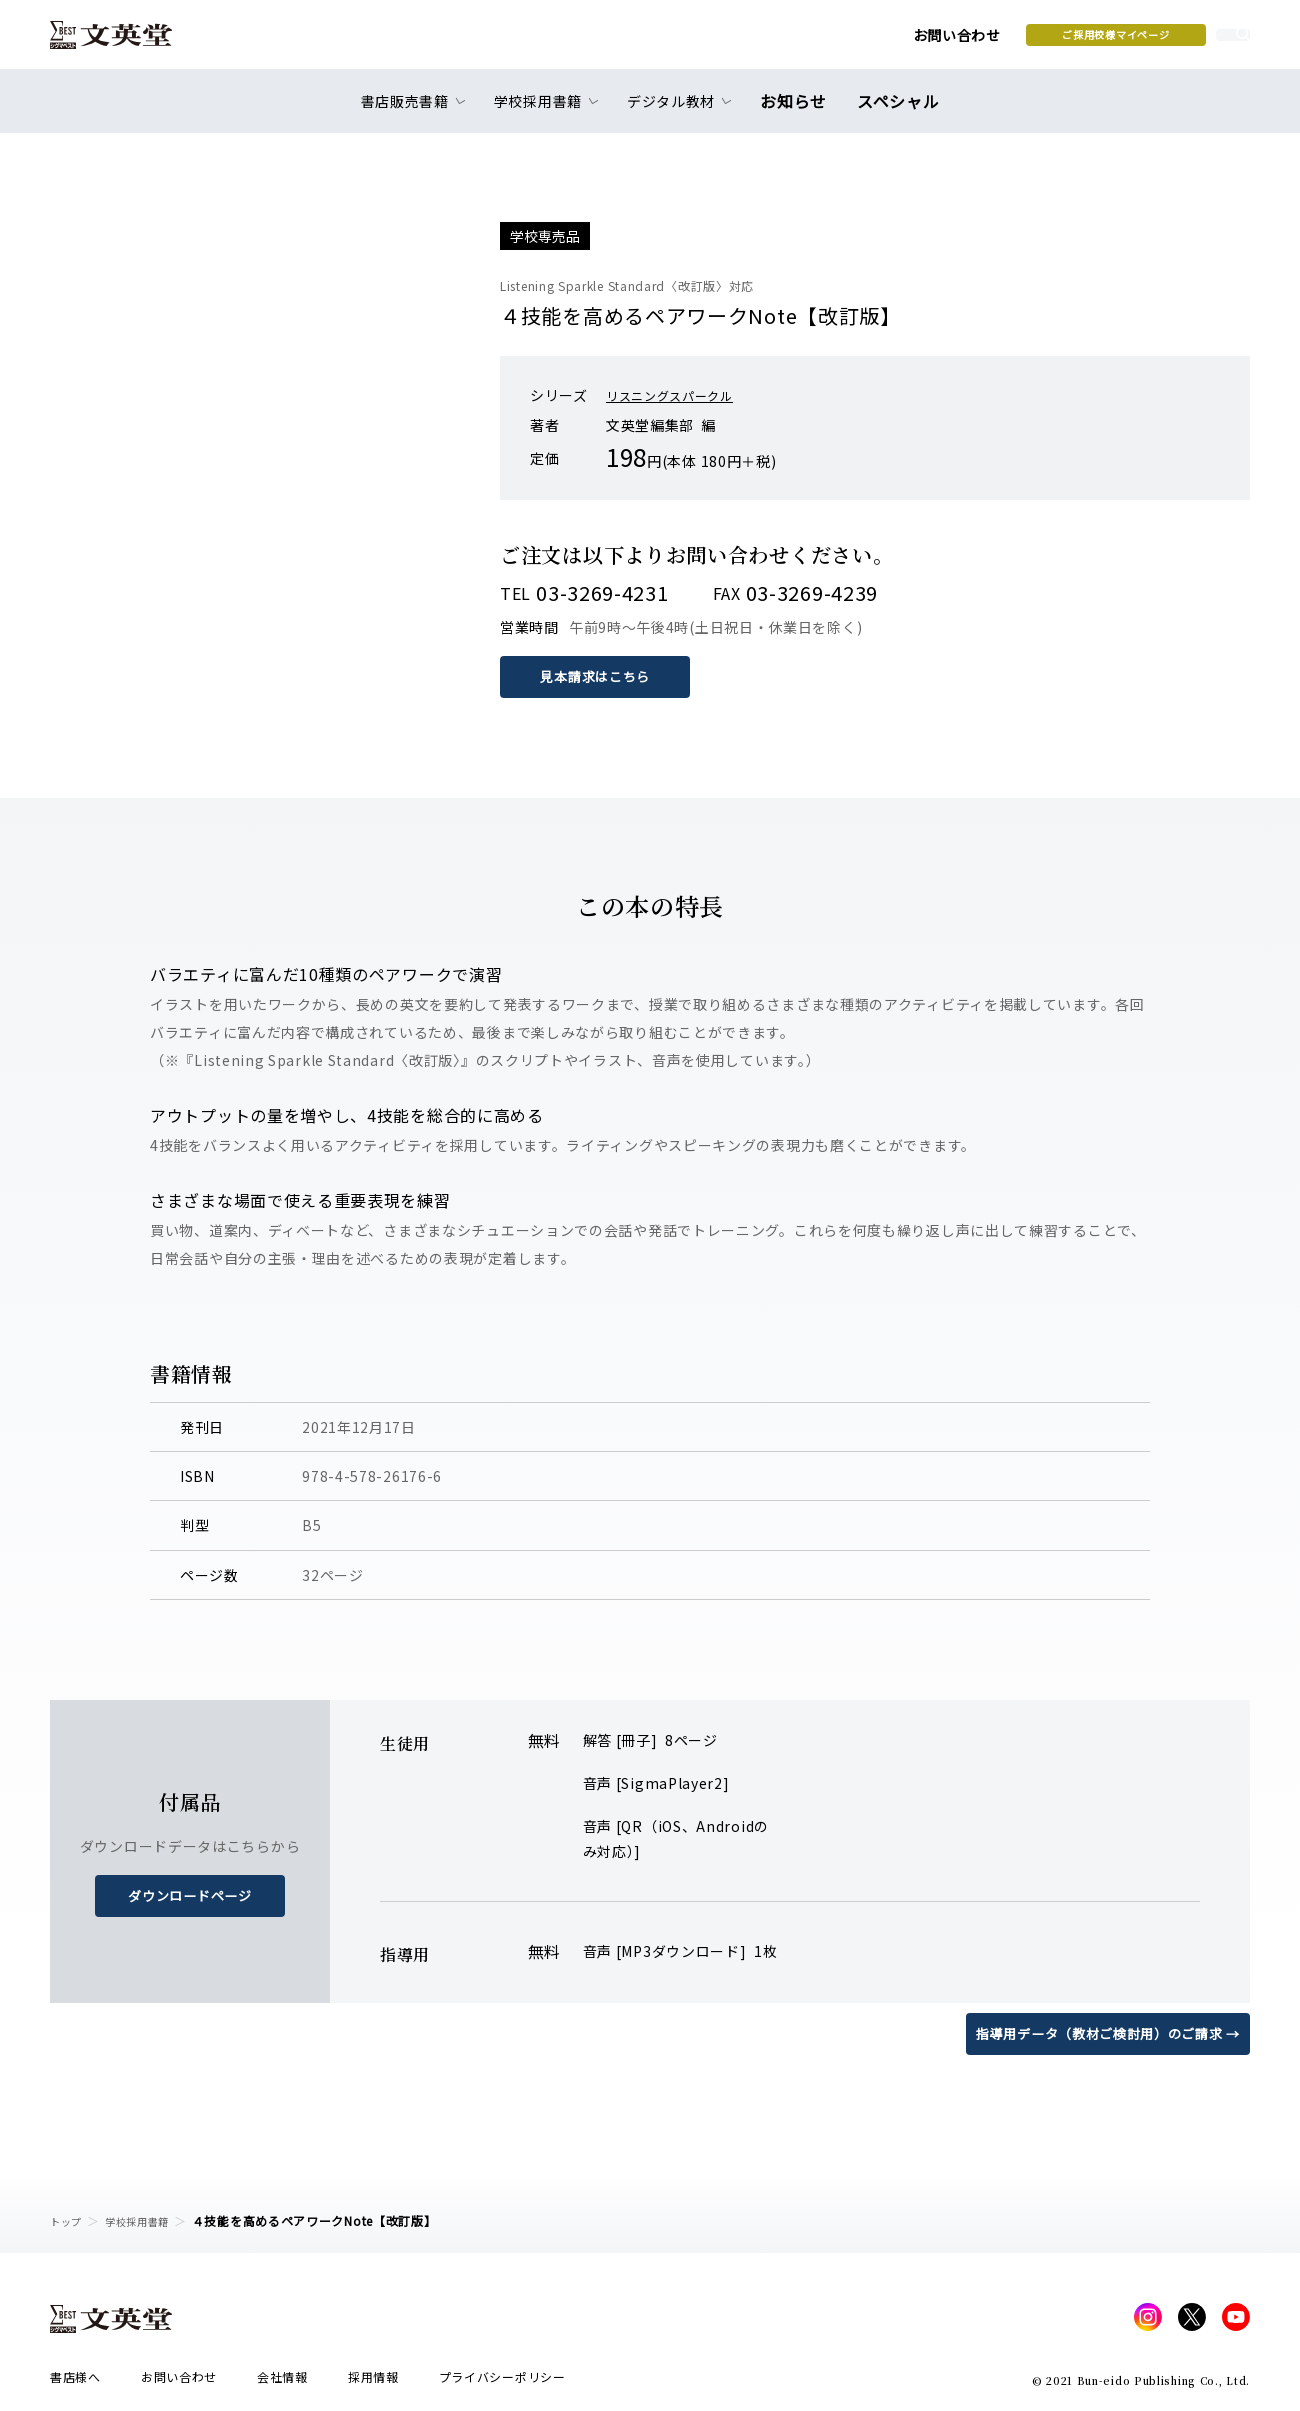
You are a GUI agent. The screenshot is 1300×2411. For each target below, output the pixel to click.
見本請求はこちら (600, 676)
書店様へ (75, 2382)
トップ (69, 2220)
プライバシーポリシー (502, 2382)
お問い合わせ (801, 42)
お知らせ (798, 112)
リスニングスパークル (679, 395)
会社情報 (282, 2382)
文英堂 (128, 42)
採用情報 (373, 2382)
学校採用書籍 (149, 2220)
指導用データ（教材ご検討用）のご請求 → (1098, 2033)
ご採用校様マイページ (960, 41)
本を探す (1160, 41)
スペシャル (894, 112)
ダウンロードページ (190, 1895)
